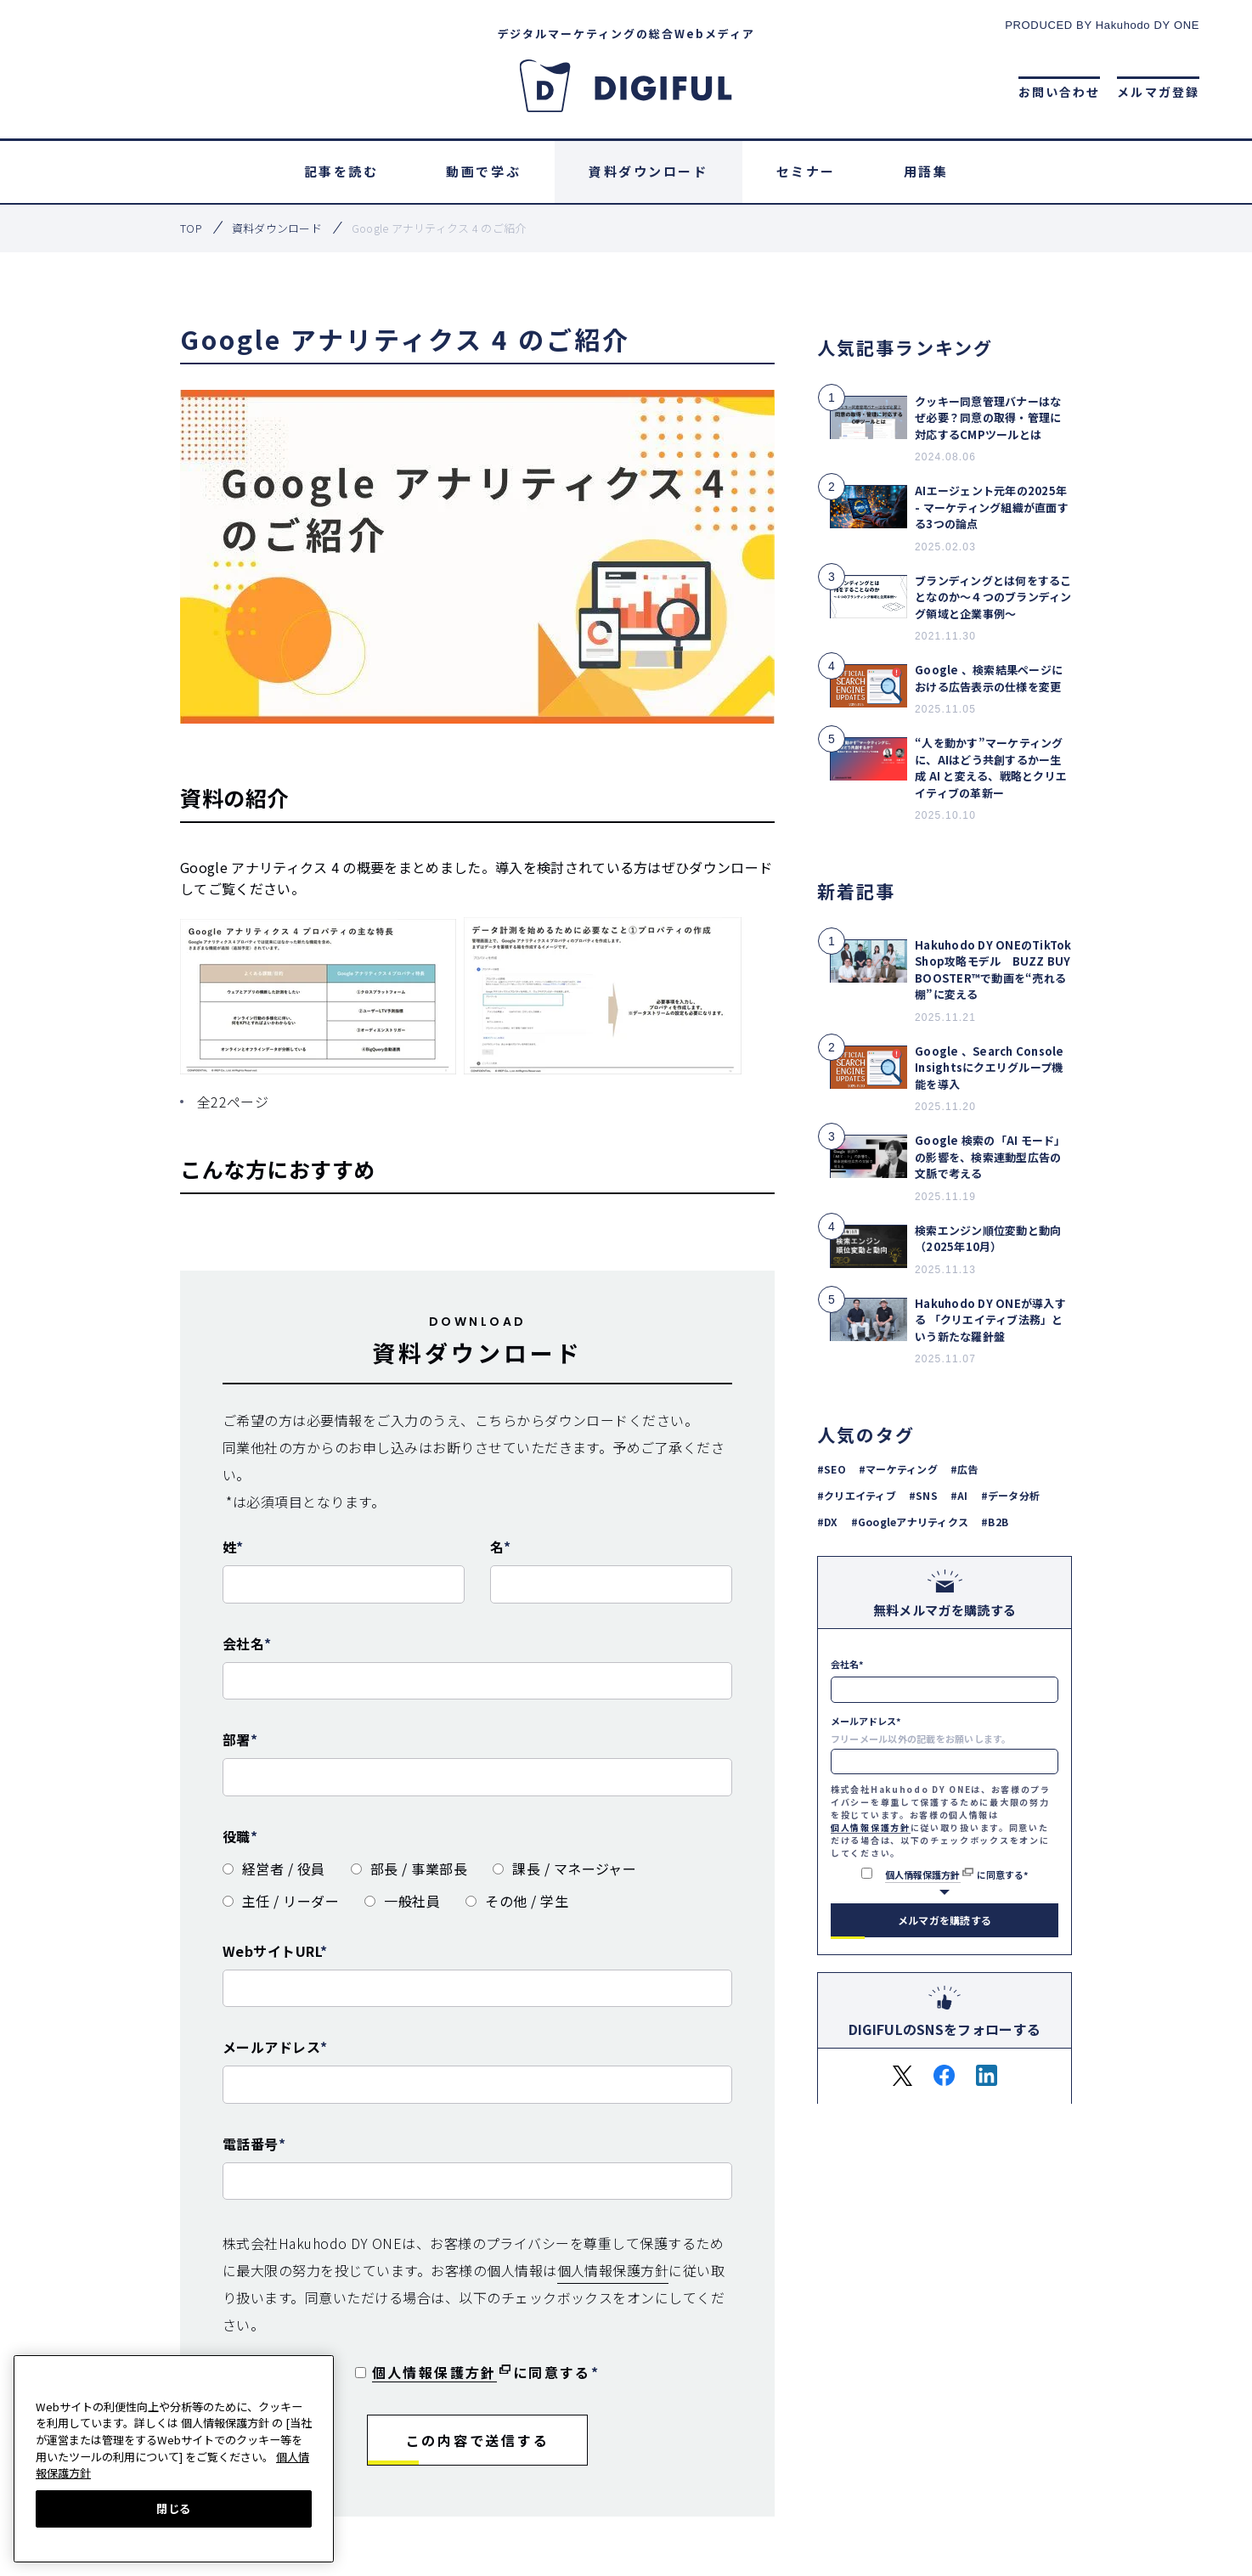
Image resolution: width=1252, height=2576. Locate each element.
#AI (959, 1494)
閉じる (173, 2508)
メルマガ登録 (1158, 91)
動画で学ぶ (483, 171)
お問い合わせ (1059, 91)
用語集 (926, 171)
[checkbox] (477, 1878)
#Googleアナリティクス (909, 1520)
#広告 (964, 1468)
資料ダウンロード (648, 171)
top (191, 228)
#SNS (923, 1494)
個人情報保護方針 (613, 2270)
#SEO (831, 1468)
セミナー (806, 171)
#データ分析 (1010, 1494)
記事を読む (341, 171)
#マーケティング (898, 1468)
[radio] (274, 1869)
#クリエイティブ (856, 1494)
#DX (827, 1520)
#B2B (994, 1520)
